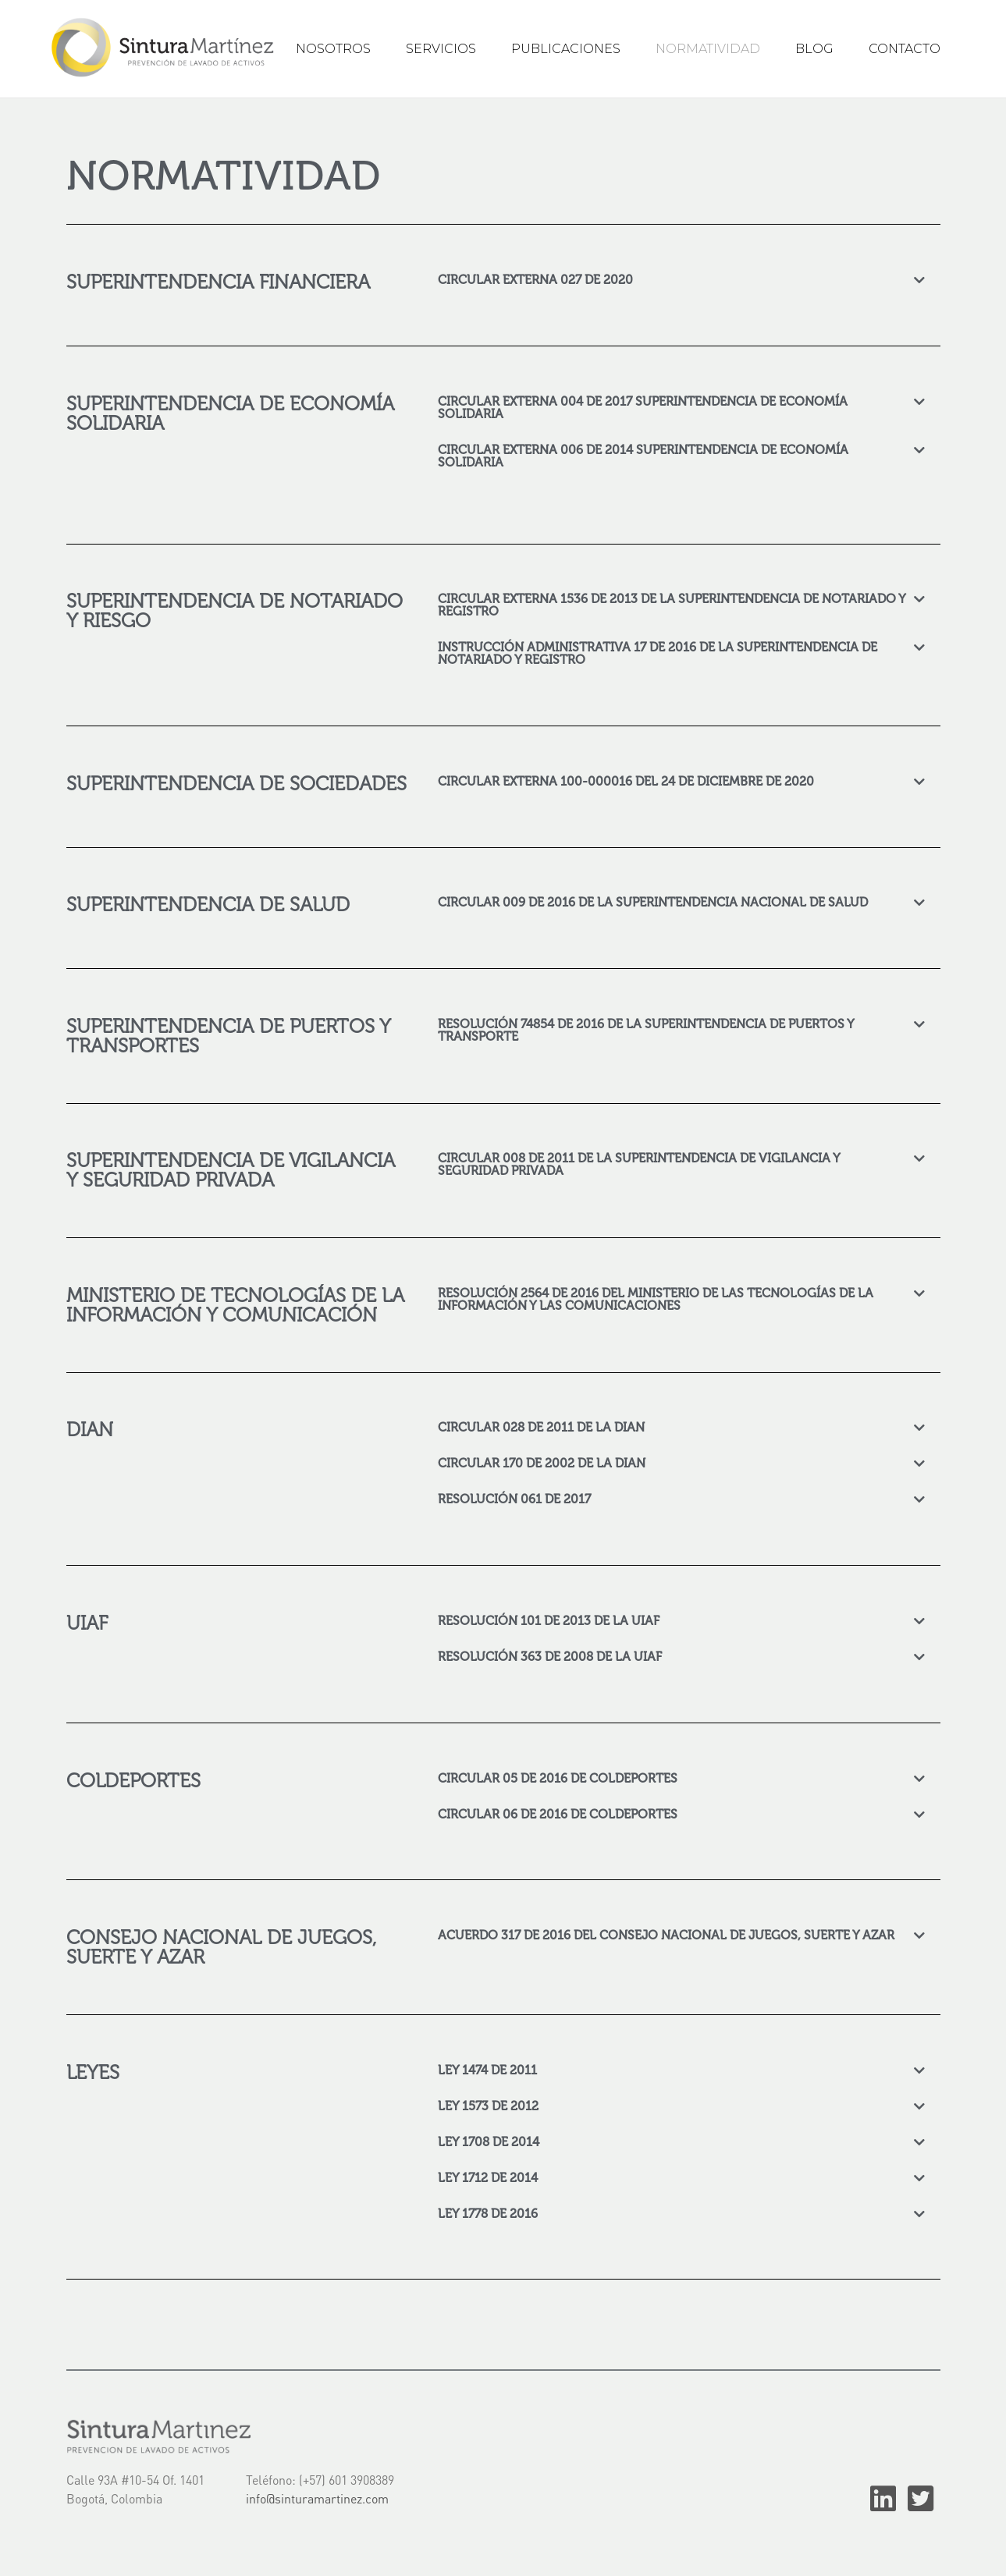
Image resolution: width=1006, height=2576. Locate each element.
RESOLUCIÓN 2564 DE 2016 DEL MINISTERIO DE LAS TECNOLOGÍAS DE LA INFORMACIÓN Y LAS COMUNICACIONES (655, 1298)
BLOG (814, 48)
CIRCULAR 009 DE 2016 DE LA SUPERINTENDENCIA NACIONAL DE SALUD (653, 901)
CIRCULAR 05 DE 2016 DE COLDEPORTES (557, 1777)
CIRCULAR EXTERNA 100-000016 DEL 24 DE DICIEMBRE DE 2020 (626, 780)
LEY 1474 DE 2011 (487, 2069)
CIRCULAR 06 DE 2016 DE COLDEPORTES (557, 1813)
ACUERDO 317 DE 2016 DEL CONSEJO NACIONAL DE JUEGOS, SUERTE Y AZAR (666, 1934)
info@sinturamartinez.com (317, 2497)
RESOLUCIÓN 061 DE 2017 (514, 1498)
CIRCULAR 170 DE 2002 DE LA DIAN (541, 1462)
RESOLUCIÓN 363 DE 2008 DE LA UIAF (550, 1655)
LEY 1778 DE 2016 (488, 2212)
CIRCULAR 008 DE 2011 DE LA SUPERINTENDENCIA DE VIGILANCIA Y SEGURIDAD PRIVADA (639, 1163)
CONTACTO (904, 48)
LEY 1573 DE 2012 (488, 2105)
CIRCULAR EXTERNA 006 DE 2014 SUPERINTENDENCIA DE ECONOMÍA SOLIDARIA (643, 455)
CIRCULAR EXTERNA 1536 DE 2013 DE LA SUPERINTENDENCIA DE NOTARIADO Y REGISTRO (671, 604)
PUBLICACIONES (565, 48)
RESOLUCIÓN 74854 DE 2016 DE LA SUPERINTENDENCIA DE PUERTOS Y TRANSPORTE (646, 1029)
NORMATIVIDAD (708, 48)
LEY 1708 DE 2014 (488, 2141)
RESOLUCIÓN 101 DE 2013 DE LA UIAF (548, 1620)
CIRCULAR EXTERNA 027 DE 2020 (535, 278)
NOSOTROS (333, 48)
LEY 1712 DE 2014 (488, 2177)
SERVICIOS (441, 48)
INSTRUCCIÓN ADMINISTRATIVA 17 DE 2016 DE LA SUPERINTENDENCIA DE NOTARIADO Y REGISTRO (657, 652)
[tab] (681, 279)
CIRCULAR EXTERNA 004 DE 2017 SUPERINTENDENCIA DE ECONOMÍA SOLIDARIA (643, 406)
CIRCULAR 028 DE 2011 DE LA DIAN (541, 1426)
